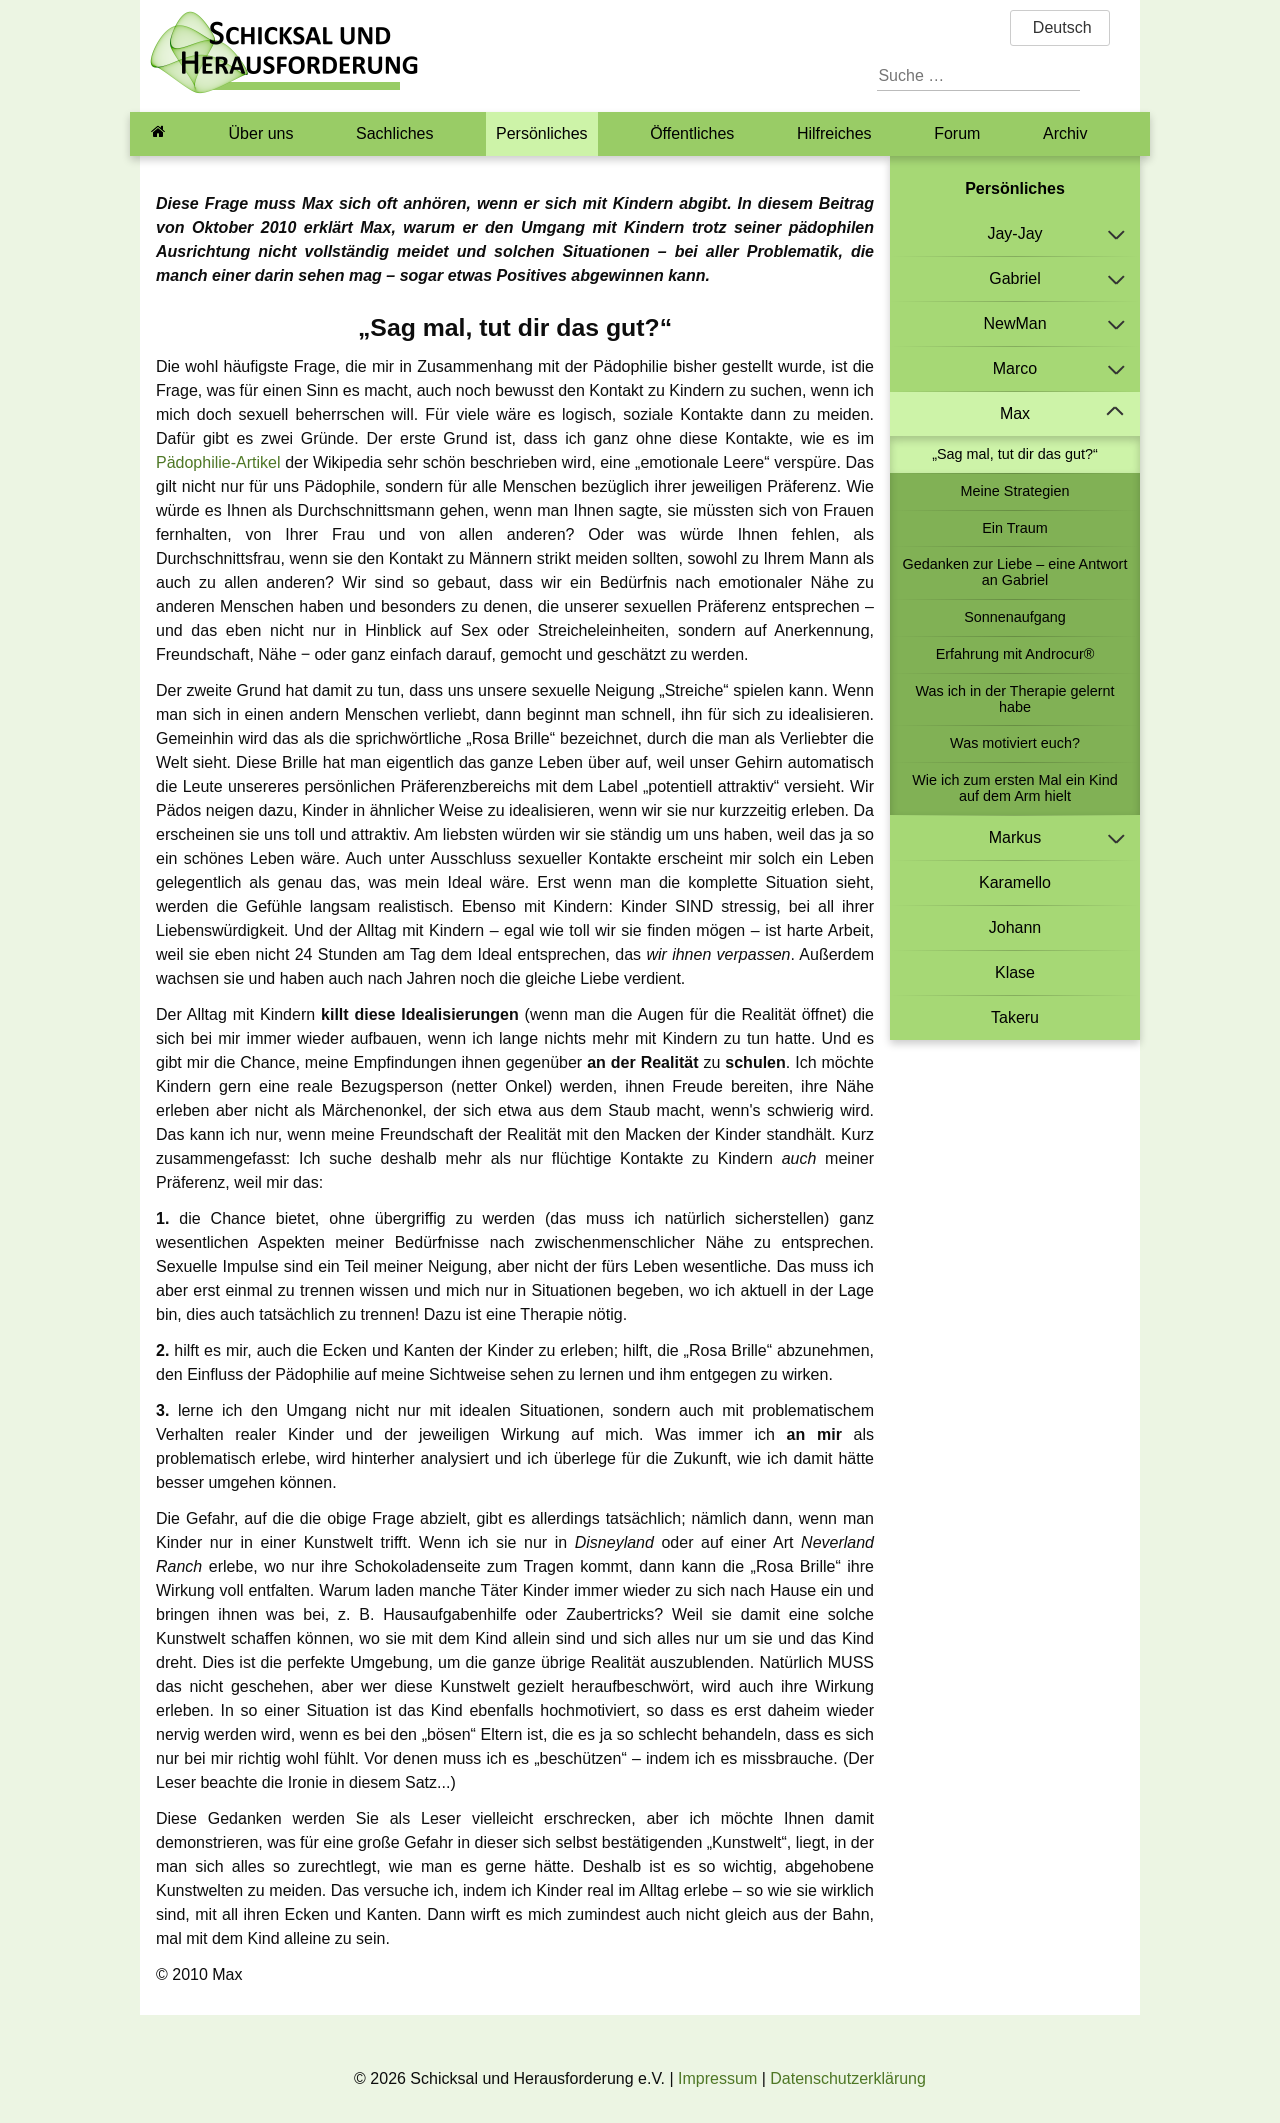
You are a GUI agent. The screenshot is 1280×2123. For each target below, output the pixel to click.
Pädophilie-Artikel (218, 462)
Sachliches (394, 133)
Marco (1015, 368)
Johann (1015, 927)
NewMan (1014, 323)
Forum (957, 133)
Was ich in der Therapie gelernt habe (1014, 699)
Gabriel (1015, 278)
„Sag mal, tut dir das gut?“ (1015, 454)
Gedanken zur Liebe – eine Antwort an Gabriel (1015, 572)
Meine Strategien (1015, 491)
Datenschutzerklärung (848, 2078)
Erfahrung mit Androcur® (1015, 654)
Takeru (1015, 1017)
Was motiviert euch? (1015, 743)
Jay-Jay (1014, 233)
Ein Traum (1015, 528)
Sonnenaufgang (1015, 617)
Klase (1015, 972)
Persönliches (542, 133)
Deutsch (1059, 27)
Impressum (717, 2078)
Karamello (1015, 882)
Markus (1015, 837)
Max (1015, 413)
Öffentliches (692, 133)
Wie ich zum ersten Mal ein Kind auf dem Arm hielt (1015, 788)
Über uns (261, 133)
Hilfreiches (834, 133)
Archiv (1065, 133)
